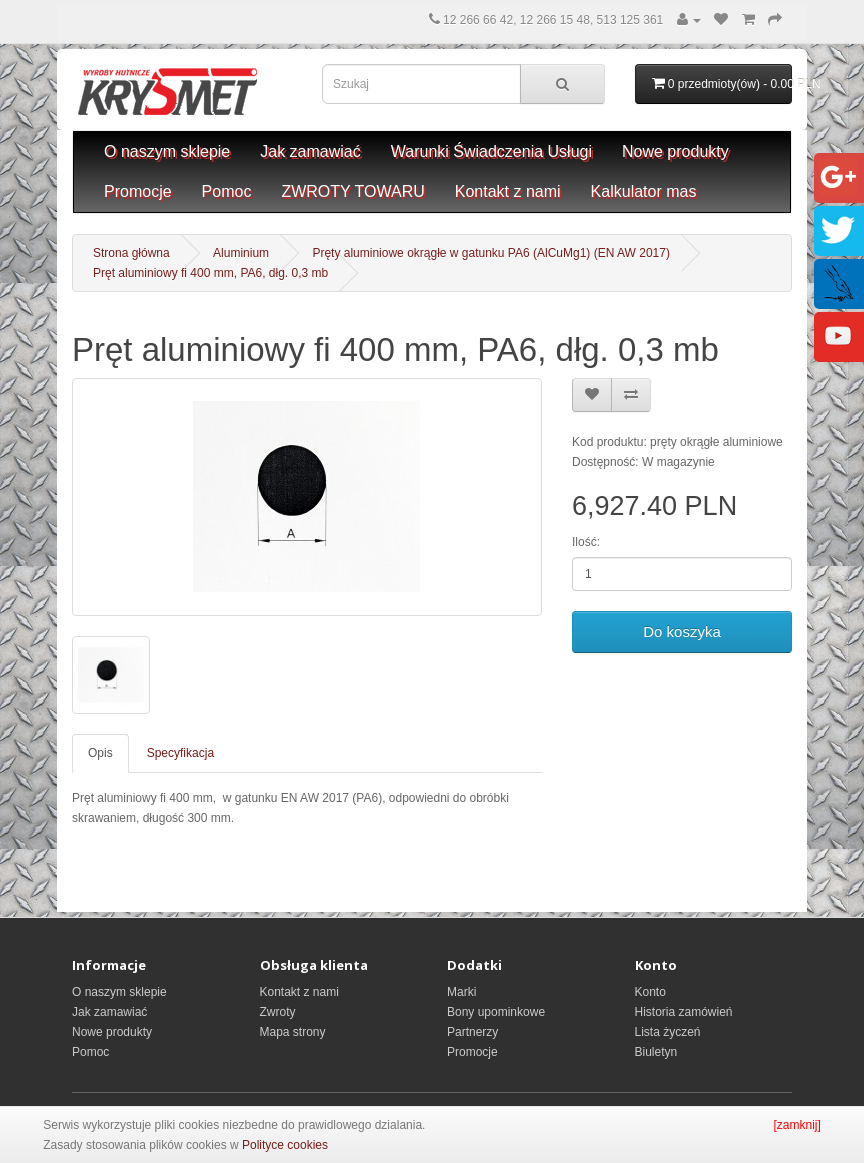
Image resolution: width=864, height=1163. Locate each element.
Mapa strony (293, 1032)
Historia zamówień (684, 1012)
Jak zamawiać (310, 151)
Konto (650, 992)
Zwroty (278, 1012)
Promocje (138, 191)
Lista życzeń (668, 1032)
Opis (100, 753)
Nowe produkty (675, 151)
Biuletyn (656, 1052)
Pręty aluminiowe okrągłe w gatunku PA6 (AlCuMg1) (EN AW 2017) (491, 253)
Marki (461, 992)
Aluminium (241, 253)
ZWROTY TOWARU (352, 191)
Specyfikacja (180, 753)
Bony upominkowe (496, 1012)
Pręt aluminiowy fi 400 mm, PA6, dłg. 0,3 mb (210, 273)
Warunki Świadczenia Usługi (491, 151)
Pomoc (227, 191)
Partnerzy (472, 1032)
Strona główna (131, 253)
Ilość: (586, 542)
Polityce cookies (285, 1145)
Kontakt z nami (508, 191)
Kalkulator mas (644, 191)
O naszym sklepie (167, 151)
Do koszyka (682, 631)
